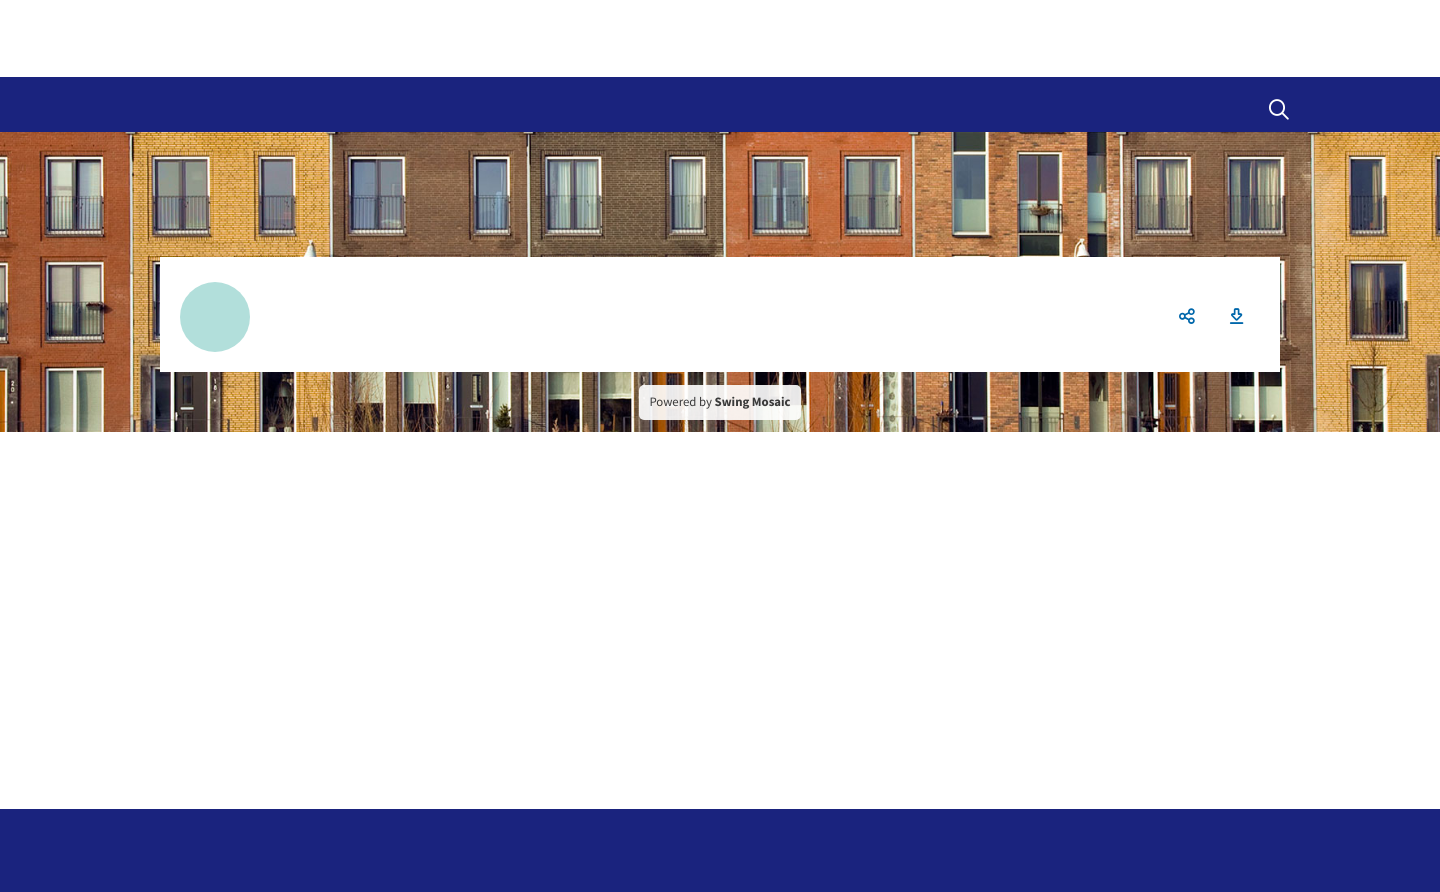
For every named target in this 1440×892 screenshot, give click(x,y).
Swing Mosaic (753, 402)
